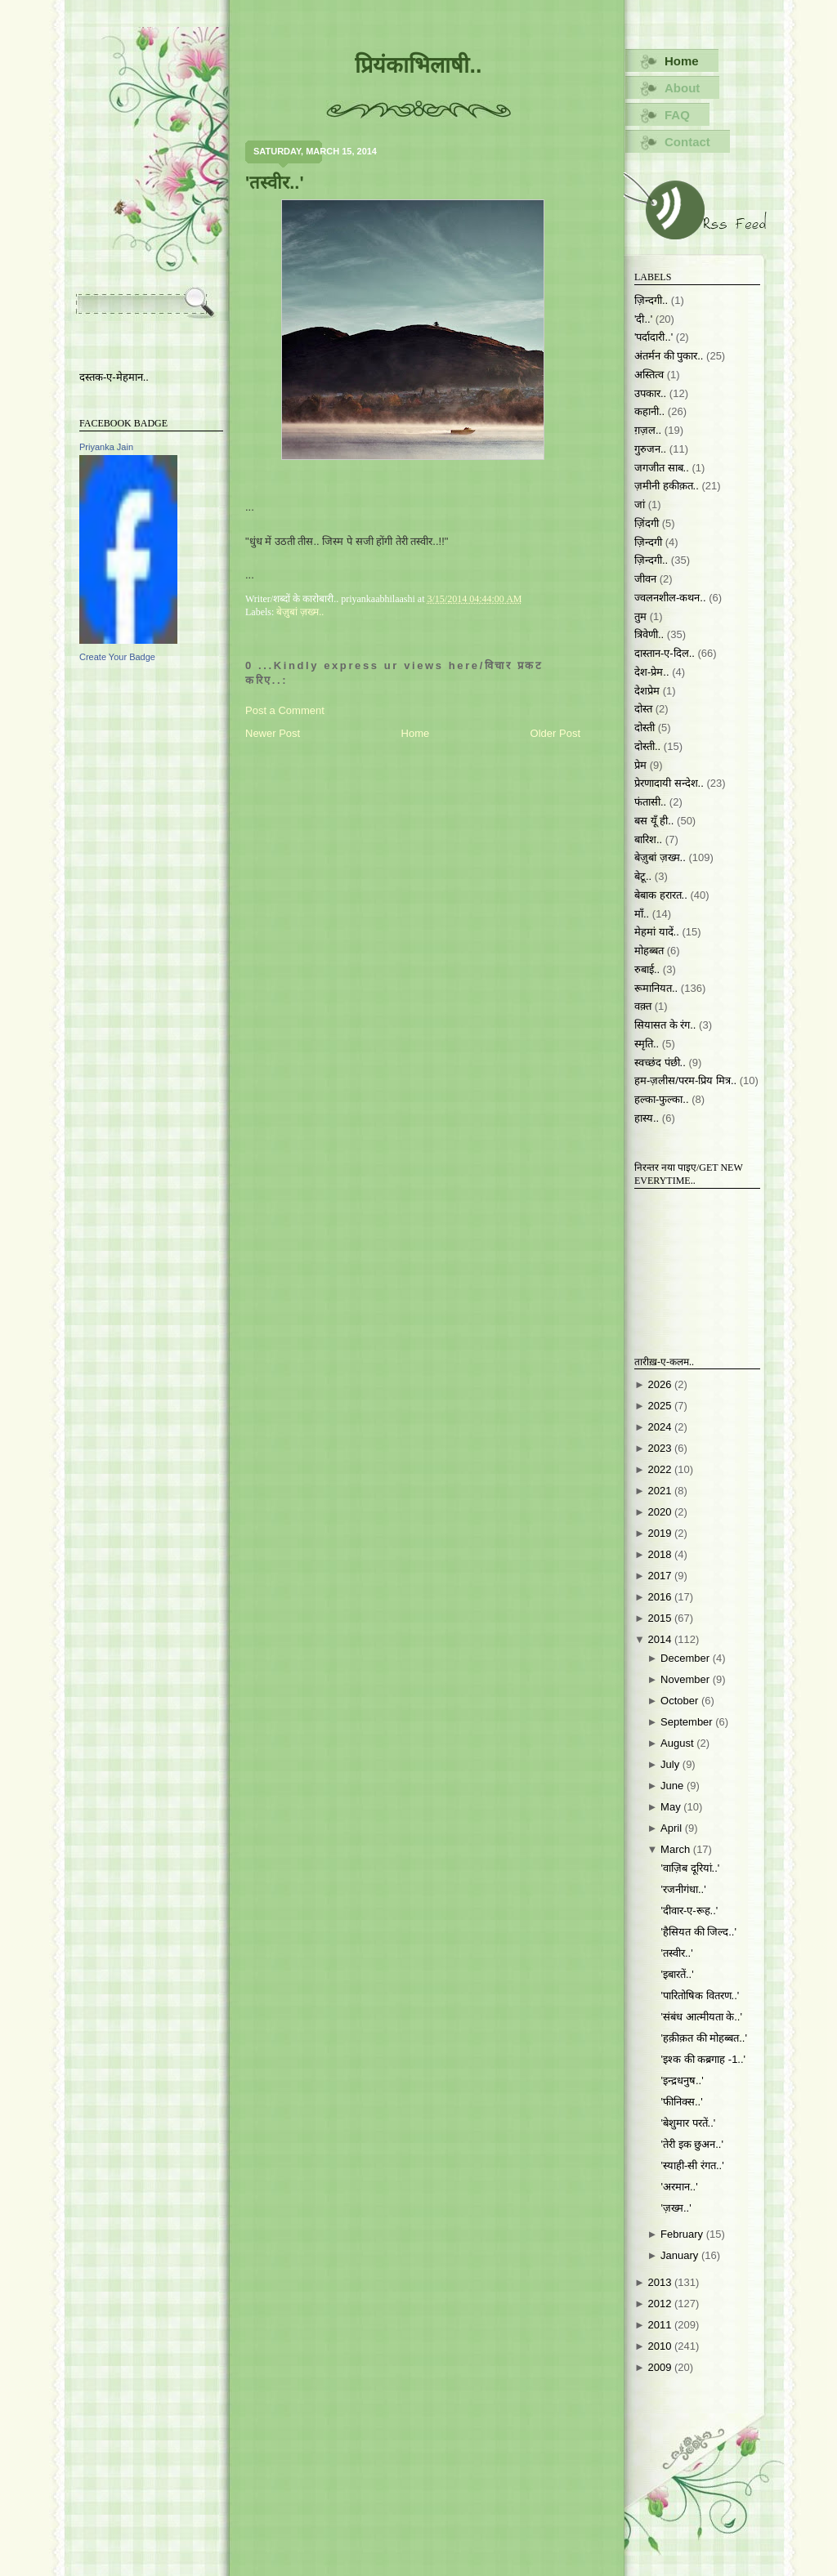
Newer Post (272, 733)
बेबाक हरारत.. (660, 895)
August (678, 1743)
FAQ (677, 115)
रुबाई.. (647, 969)
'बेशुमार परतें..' (687, 2123)
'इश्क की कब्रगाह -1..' (702, 2059)
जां (639, 504)
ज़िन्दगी (648, 542)
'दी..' (643, 319)
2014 (660, 1639)
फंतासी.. (650, 802)
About (682, 88)
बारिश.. (648, 839)
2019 (660, 1533)
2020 (660, 1512)
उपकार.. (650, 393)
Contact (687, 142)
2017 (660, 1575)
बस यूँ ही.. (654, 821)
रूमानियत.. (656, 988)
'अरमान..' (678, 2187)
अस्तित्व (649, 374)
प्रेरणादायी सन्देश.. (669, 783)
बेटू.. (642, 876)
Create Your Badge (117, 657)
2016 (660, 1597)
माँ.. (641, 914)
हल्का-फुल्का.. (661, 1099)
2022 (660, 1469)
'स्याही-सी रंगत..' (691, 2165)
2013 (660, 2282)
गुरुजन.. (650, 449)
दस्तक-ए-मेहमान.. (114, 377)
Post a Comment (285, 710)
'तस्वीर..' (274, 182)
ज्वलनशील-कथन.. (670, 598)
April (672, 1828)
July (671, 1764)
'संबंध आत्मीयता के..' (700, 2017)
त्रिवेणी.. (649, 634)
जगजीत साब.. (661, 468)
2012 (660, 2303)
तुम (640, 616)
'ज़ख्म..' (675, 2208)
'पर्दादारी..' (653, 337)
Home (415, 733)
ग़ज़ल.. (647, 430)
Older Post (555, 733)
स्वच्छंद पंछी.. (660, 1062)
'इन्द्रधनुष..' (681, 2080)
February (683, 2234)
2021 (660, 1490)
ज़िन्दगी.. (651, 560)
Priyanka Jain (106, 447)
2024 (660, 1427)
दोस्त (643, 709)
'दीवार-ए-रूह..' (689, 1910)
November (686, 1679)
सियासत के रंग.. (665, 1025)
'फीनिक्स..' (681, 2102)
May (671, 1807)
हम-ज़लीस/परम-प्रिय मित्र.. (685, 1080)
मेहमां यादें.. (656, 932)
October (680, 1700)
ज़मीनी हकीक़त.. (666, 486)
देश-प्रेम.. (651, 672)
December (686, 1658)
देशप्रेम (647, 691)
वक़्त (642, 1006)
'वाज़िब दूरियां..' (689, 1868)
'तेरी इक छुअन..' (691, 2144)
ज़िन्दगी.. (651, 300)
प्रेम (640, 765)
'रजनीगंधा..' (682, 1889)
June (673, 1785)
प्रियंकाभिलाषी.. (418, 65)
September (687, 1722)
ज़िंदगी (646, 523)
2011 (660, 2325)
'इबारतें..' (676, 1974)
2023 (660, 1448)
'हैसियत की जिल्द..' (698, 1932)
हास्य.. (646, 1118)
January (680, 2255)
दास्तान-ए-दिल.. (664, 653)
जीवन (645, 579)
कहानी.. (649, 411)
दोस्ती (644, 727)
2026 (660, 1384)
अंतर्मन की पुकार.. (668, 356)
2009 (660, 2367)
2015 (660, 1618)
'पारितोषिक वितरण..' (699, 1995)
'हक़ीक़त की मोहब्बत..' (703, 2038)
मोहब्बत (649, 950)
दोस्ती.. (647, 746)
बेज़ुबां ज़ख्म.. (300, 612)
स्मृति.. (646, 1044)
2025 (660, 1406)
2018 (660, 1554)
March (676, 1849)
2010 (660, 2346)
